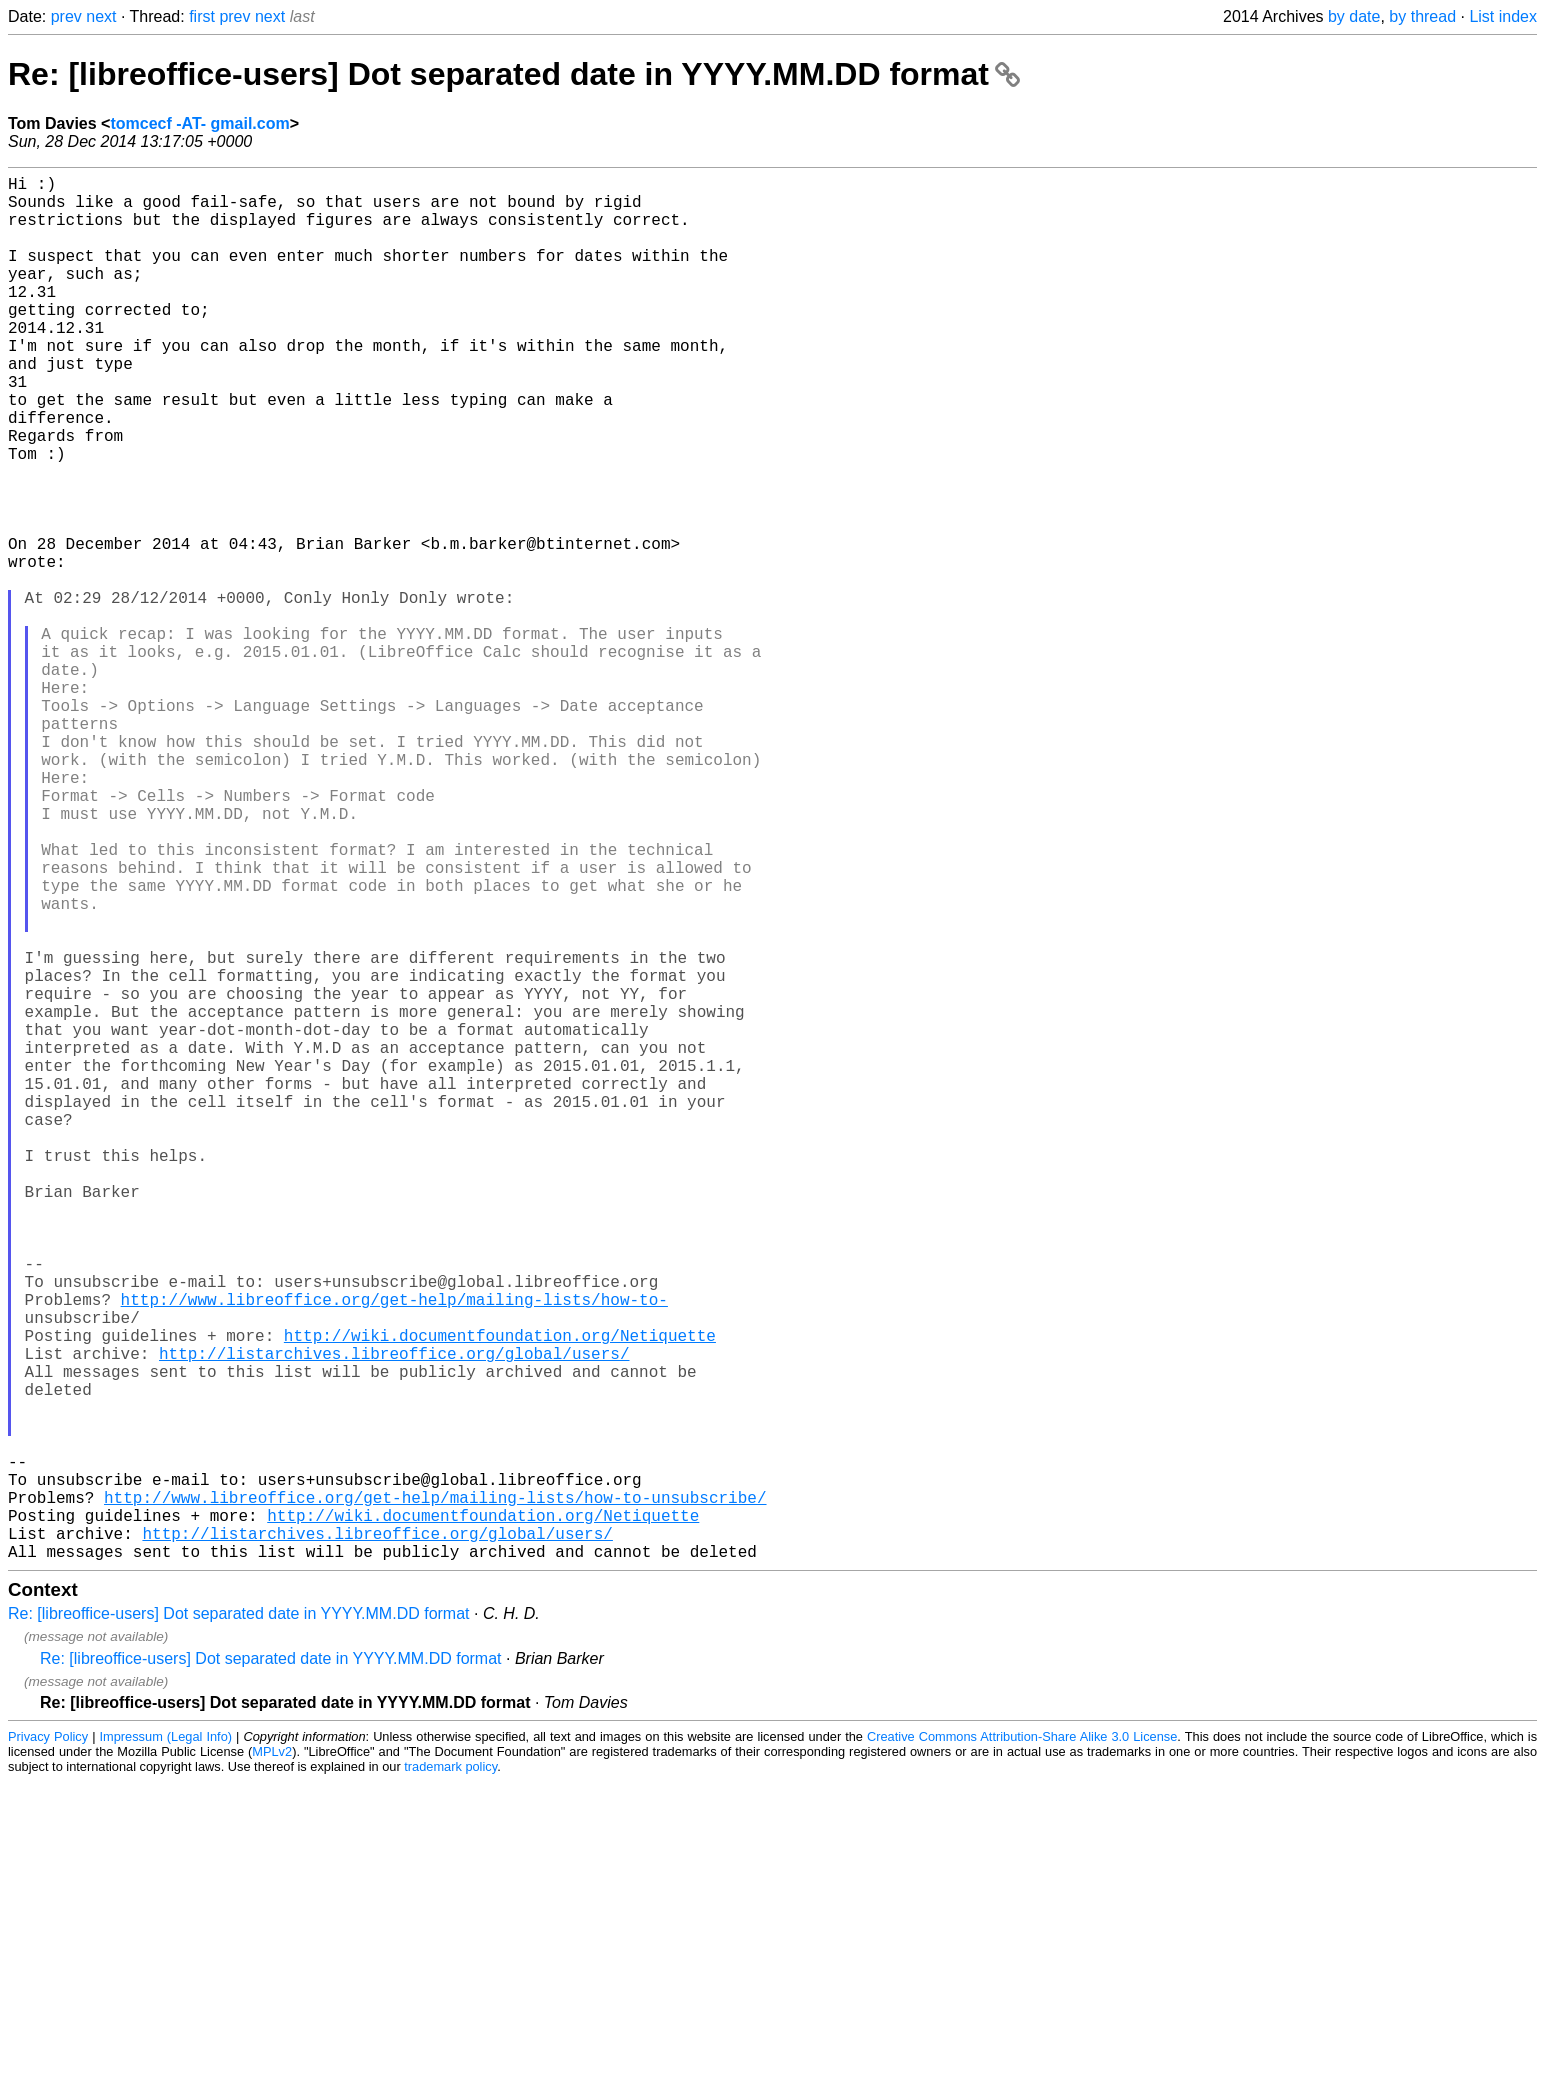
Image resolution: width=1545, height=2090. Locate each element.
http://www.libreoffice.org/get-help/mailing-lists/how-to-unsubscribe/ (435, 1793)
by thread (1422, 16)
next (101, 16)
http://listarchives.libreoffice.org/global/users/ (394, 1617)
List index (1503, 16)
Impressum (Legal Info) (166, 2044)
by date (1354, 16)
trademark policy (450, 2074)
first (202, 16)
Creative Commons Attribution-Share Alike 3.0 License (1022, 2044)
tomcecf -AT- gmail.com (199, 123)
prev (66, 16)
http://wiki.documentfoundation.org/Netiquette (500, 1595)
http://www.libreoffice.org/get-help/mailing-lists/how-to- (394, 1551)
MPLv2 (272, 2059)
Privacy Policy (48, 2044)
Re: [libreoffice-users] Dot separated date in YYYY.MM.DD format (514, 74)
